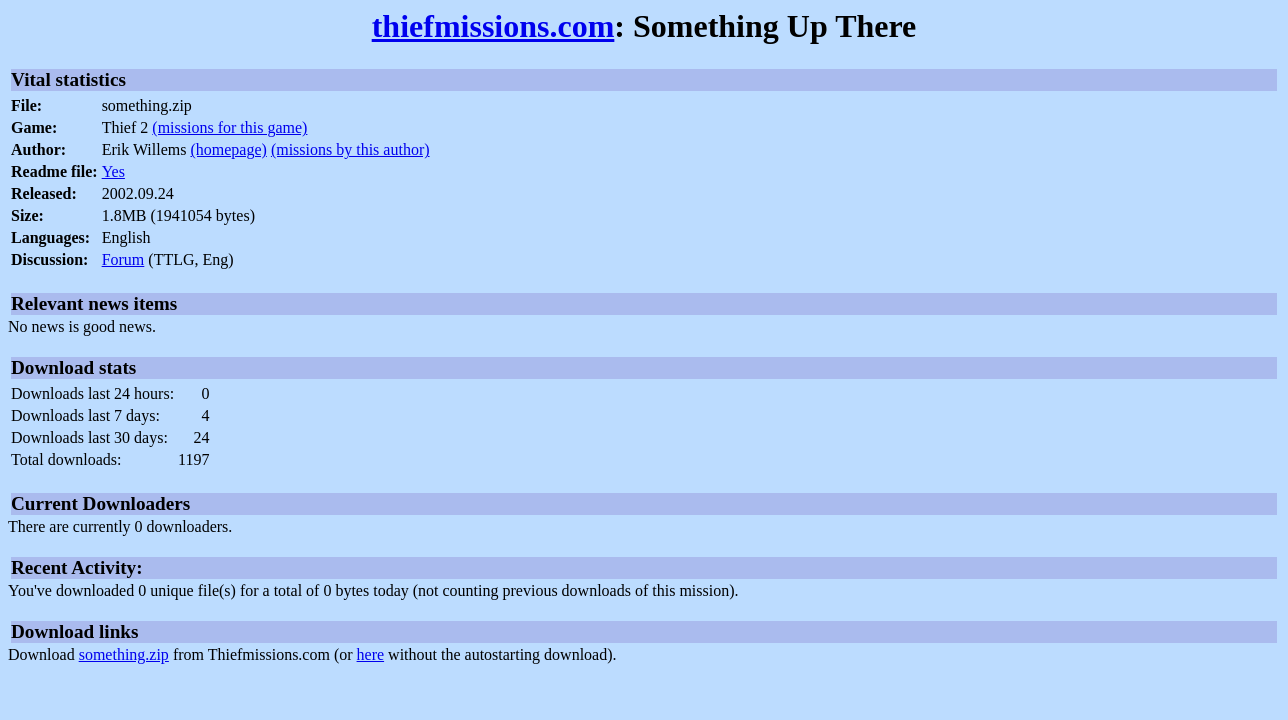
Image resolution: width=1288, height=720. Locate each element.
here (371, 654)
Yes (113, 171)
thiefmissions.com (493, 26)
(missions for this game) (229, 127)
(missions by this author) (350, 149)
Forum (123, 259)
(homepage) (228, 149)
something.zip (124, 654)
